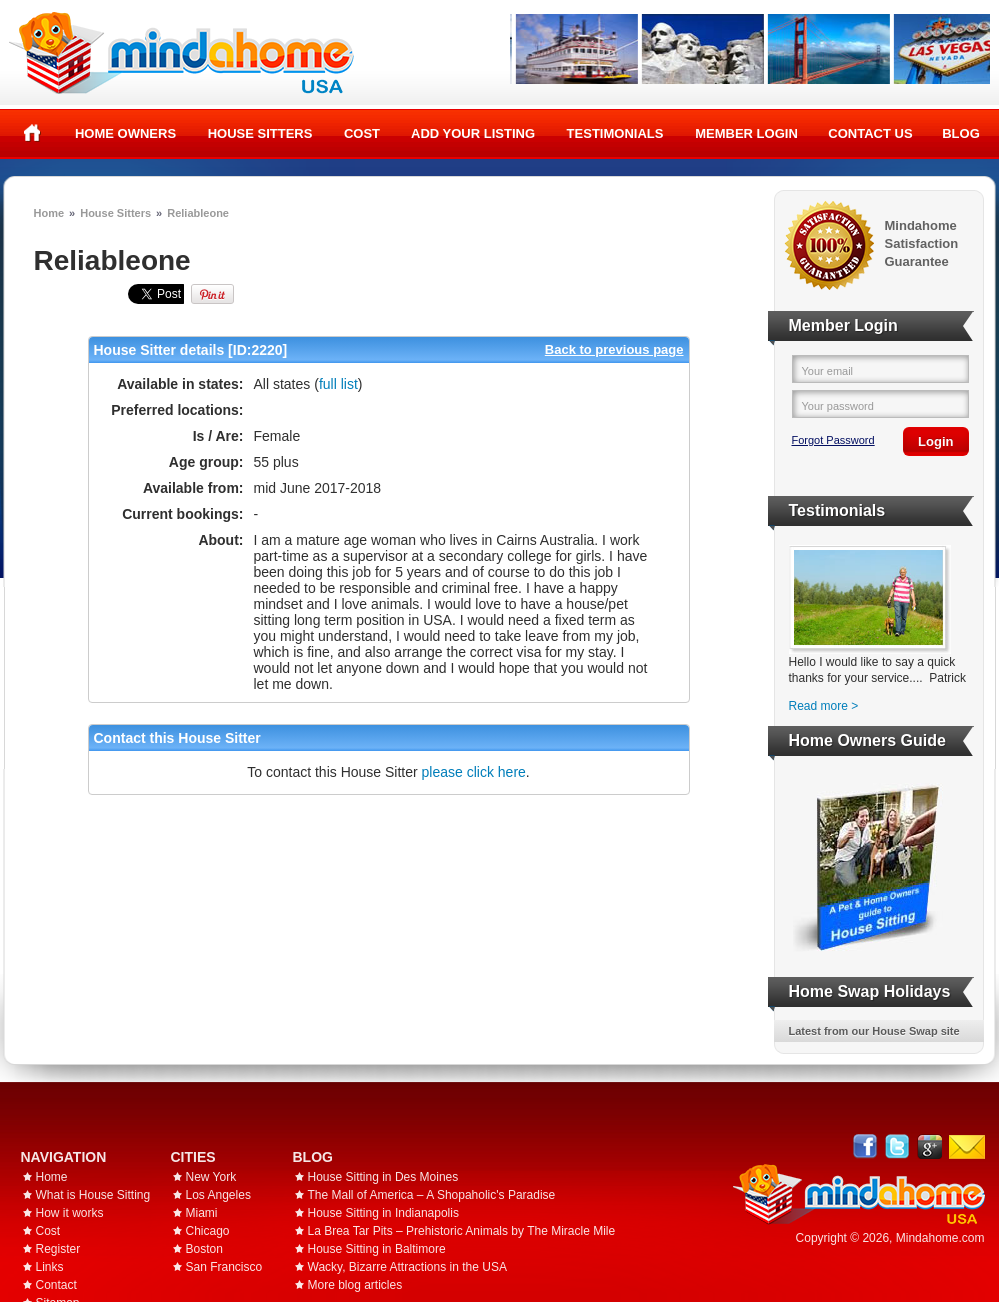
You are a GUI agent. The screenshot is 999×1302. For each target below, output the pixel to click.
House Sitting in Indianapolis (383, 1213)
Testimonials (615, 133)
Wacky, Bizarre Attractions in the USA (407, 1267)
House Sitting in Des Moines (383, 1177)
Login (935, 441)
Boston (204, 1249)
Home (32, 133)
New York (211, 1177)
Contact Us (870, 133)
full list (338, 384)
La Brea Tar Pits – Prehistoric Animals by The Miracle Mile (462, 1231)
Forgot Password (833, 440)
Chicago (208, 1231)
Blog (961, 133)
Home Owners (125, 133)
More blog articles (355, 1285)
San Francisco (224, 1267)
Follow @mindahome (897, 1146)
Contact (56, 1285)
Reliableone (198, 213)
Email (967, 1147)
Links (50, 1267)
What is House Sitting (93, 1195)
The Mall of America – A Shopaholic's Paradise (432, 1195)
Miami (202, 1213)
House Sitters (260, 133)
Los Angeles (218, 1195)
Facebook (865, 1146)
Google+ (929, 1146)
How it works (70, 1213)
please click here (474, 772)
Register (58, 1249)
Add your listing (473, 133)
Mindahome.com (940, 1238)
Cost (362, 133)
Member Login (746, 133)
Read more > (824, 706)
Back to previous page (614, 349)
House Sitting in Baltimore (377, 1249)
